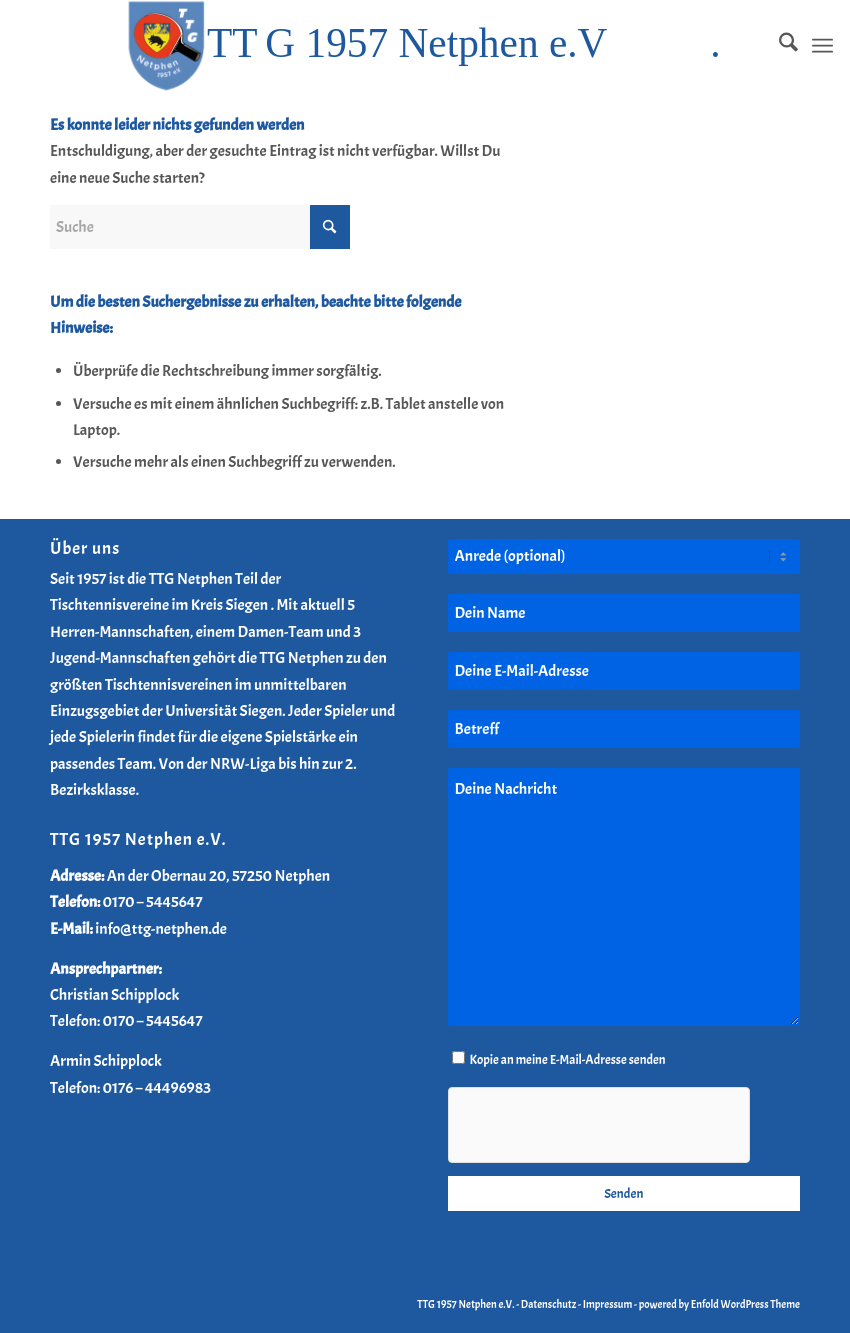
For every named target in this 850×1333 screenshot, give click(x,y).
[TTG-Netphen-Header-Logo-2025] (425, 46)
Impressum (608, 1304)
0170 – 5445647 (153, 902)
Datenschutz (548, 1304)
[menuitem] (778, 46)
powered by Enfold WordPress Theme (719, 1304)
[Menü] (822, 46)
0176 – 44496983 (157, 1088)
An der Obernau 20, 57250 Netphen (219, 876)
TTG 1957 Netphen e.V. (466, 1304)
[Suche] (778, 46)
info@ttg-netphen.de (161, 929)
